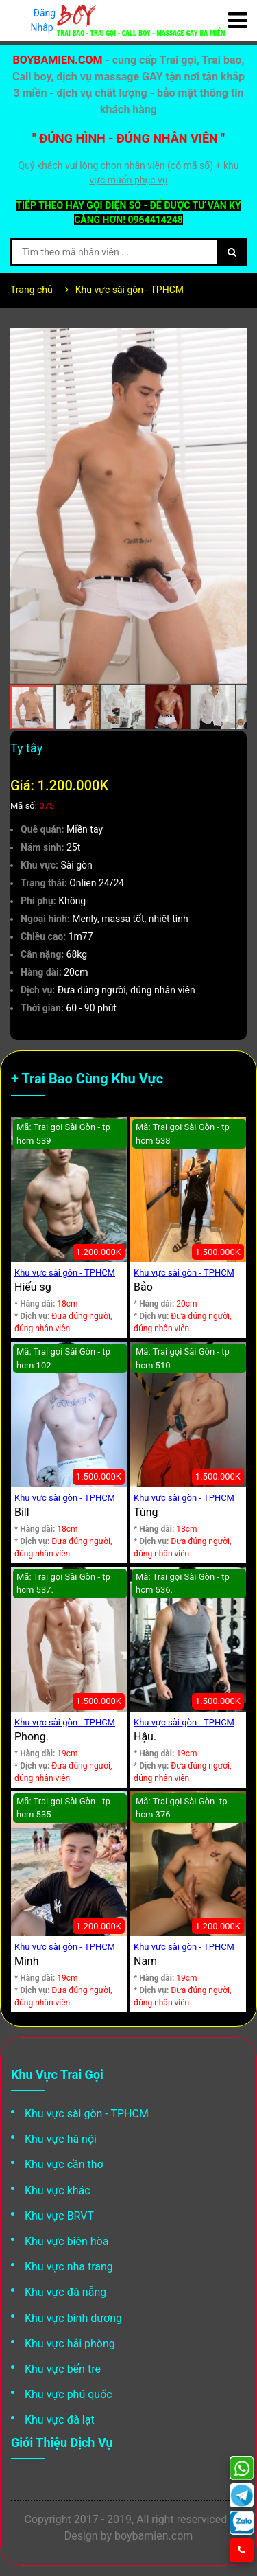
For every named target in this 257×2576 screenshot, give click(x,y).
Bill (21, 1512)
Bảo (143, 1286)
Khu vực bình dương (73, 2318)
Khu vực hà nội (61, 2139)
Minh (26, 1961)
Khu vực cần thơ (64, 2164)
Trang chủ (31, 289)
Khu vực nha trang (69, 2266)
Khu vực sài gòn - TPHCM (129, 289)
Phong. (31, 1736)
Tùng (146, 1512)
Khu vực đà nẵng (65, 2292)
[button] (234, 341)
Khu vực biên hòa (66, 2241)
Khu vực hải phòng (70, 2343)
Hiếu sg (32, 1286)
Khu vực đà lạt (60, 2419)
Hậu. (145, 1736)
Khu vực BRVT (59, 2215)
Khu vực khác (57, 2190)
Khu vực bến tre (63, 2369)
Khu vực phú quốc (68, 2394)
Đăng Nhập (43, 20)
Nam (145, 1961)
